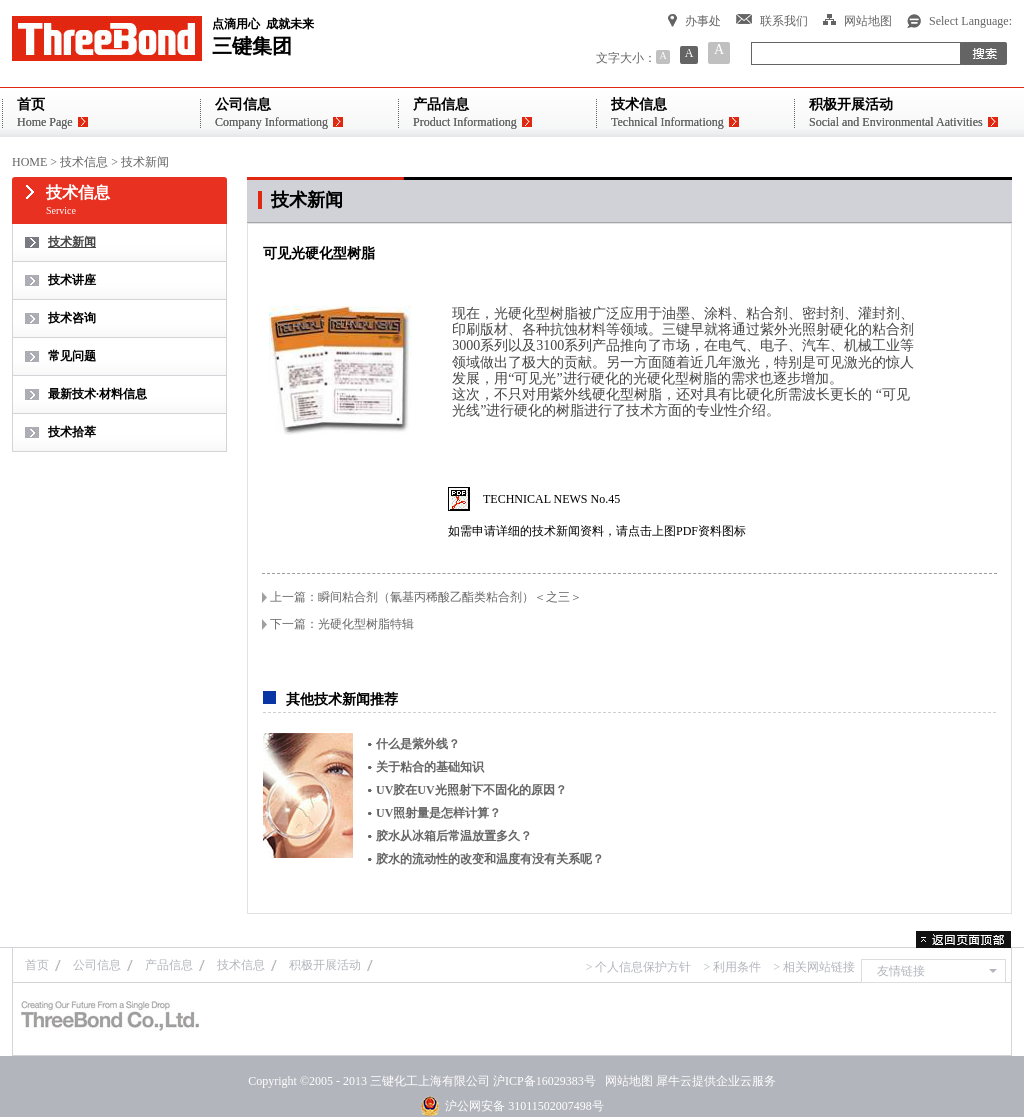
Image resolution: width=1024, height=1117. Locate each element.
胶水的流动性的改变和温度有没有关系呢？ (490, 859)
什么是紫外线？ (418, 744)
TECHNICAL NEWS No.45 (551, 499)
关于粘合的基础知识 (430, 767)
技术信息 (84, 162)
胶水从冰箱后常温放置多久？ (454, 836)
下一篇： (342, 624)
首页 (37, 965)
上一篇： (426, 597)
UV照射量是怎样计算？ (438, 813)
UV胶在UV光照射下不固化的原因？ (471, 790)
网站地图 (626, 1081)
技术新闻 (145, 162)
